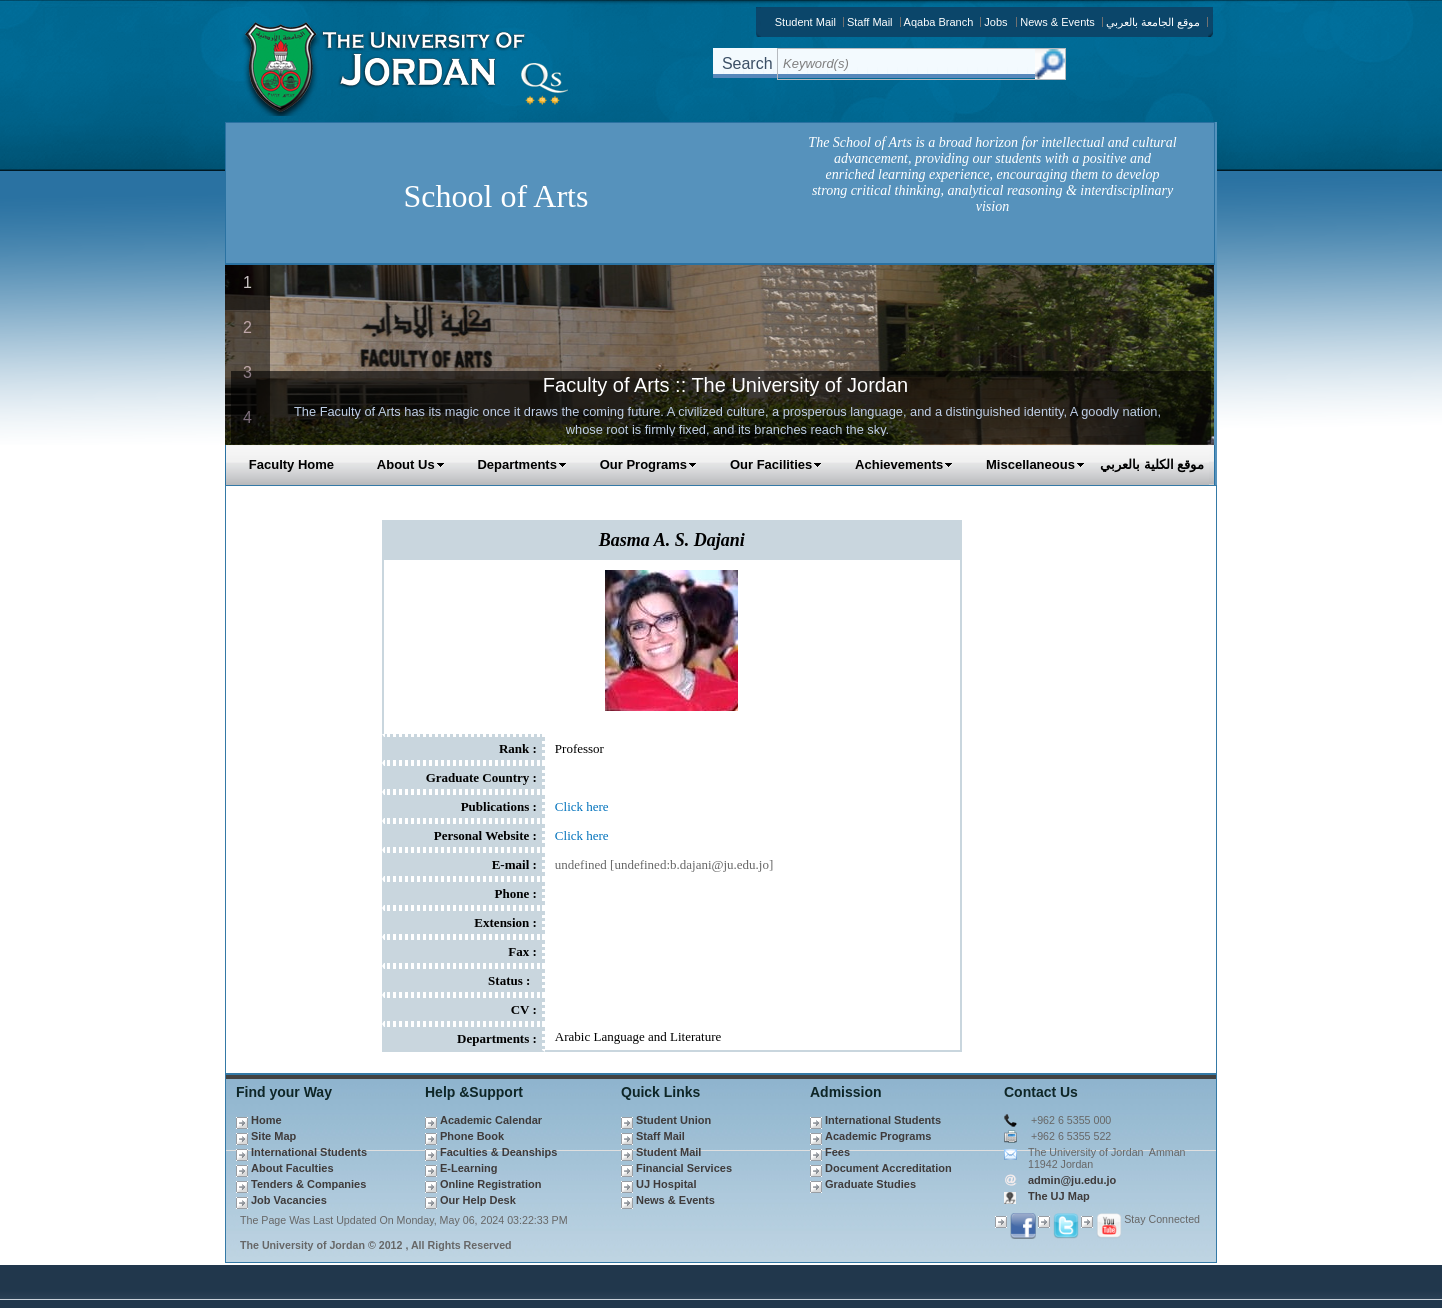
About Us (411, 464)
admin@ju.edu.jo (1072, 1180)
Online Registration (490, 1184)
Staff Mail (870, 22)
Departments (521, 464)
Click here (582, 806)
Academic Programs (878, 1136)
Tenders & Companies (308, 1184)
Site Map (273, 1136)
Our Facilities (776, 464)
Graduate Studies (870, 1184)
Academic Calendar (491, 1120)
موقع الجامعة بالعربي (1153, 22)
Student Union (673, 1120)
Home (266, 1120)
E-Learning (468, 1168)
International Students (309, 1152)
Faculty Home (291, 464)
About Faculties (292, 1168)
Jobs (995, 22)
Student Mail (805, 22)
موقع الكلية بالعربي (1152, 464)
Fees (837, 1152)
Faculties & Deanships (498, 1152)
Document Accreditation (888, 1168)
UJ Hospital (666, 1184)
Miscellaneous (1035, 464)
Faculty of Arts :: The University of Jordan (725, 385)
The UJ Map (1059, 1196)
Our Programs (648, 464)
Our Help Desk (478, 1200)
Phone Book (472, 1136)
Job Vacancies (289, 1200)
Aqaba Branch (939, 22)
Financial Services (684, 1168)
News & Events (1057, 22)
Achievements (904, 464)
